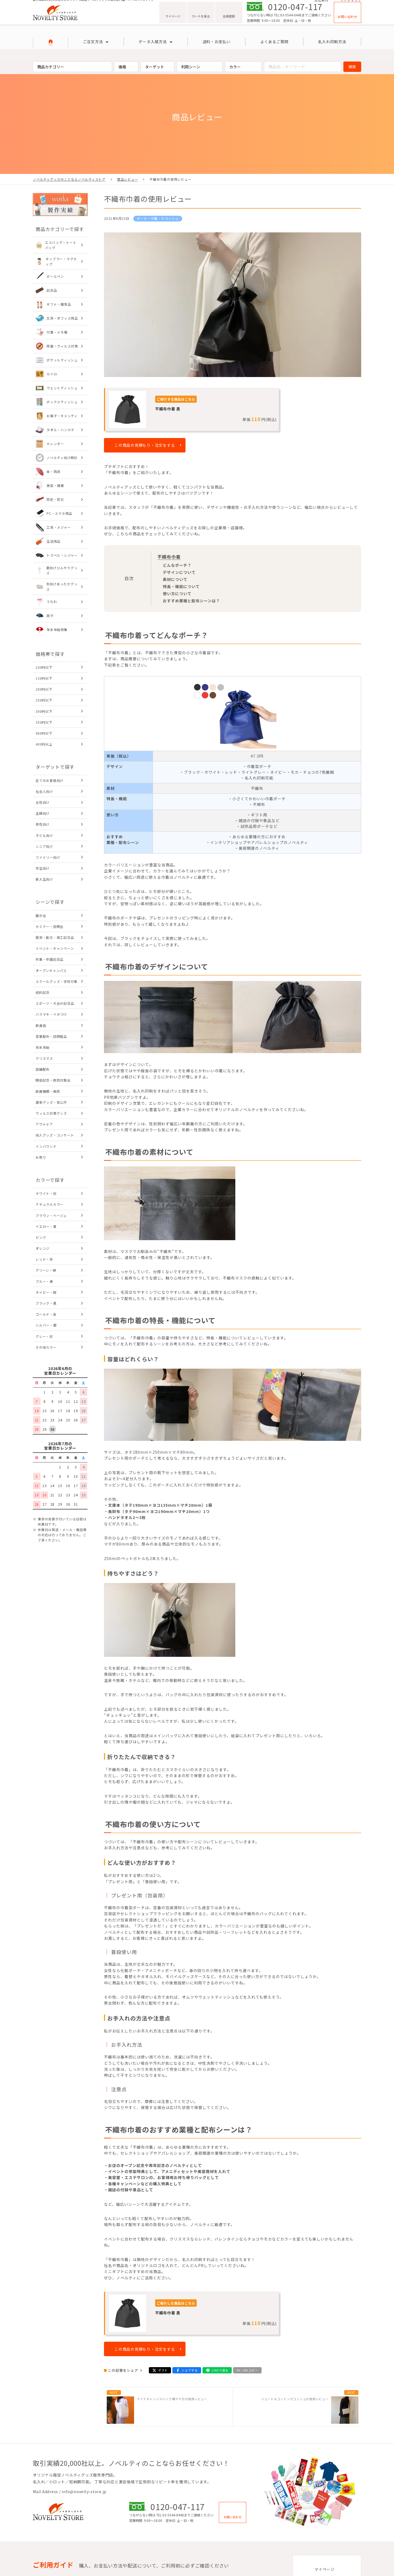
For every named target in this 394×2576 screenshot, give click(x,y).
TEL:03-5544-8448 (288, 22)
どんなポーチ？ (177, 565)
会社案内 (321, 3)
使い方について (177, 594)
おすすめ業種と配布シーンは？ (191, 601)
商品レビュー (127, 179)
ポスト (163, 2371)
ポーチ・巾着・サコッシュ (158, 218)
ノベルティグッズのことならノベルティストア (69, 179)
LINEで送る (220, 2371)
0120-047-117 (295, 14)
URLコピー (250, 2371)
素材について (175, 579)
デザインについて (179, 572)
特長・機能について (181, 586)
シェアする (190, 2371)
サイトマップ (350, 3)
